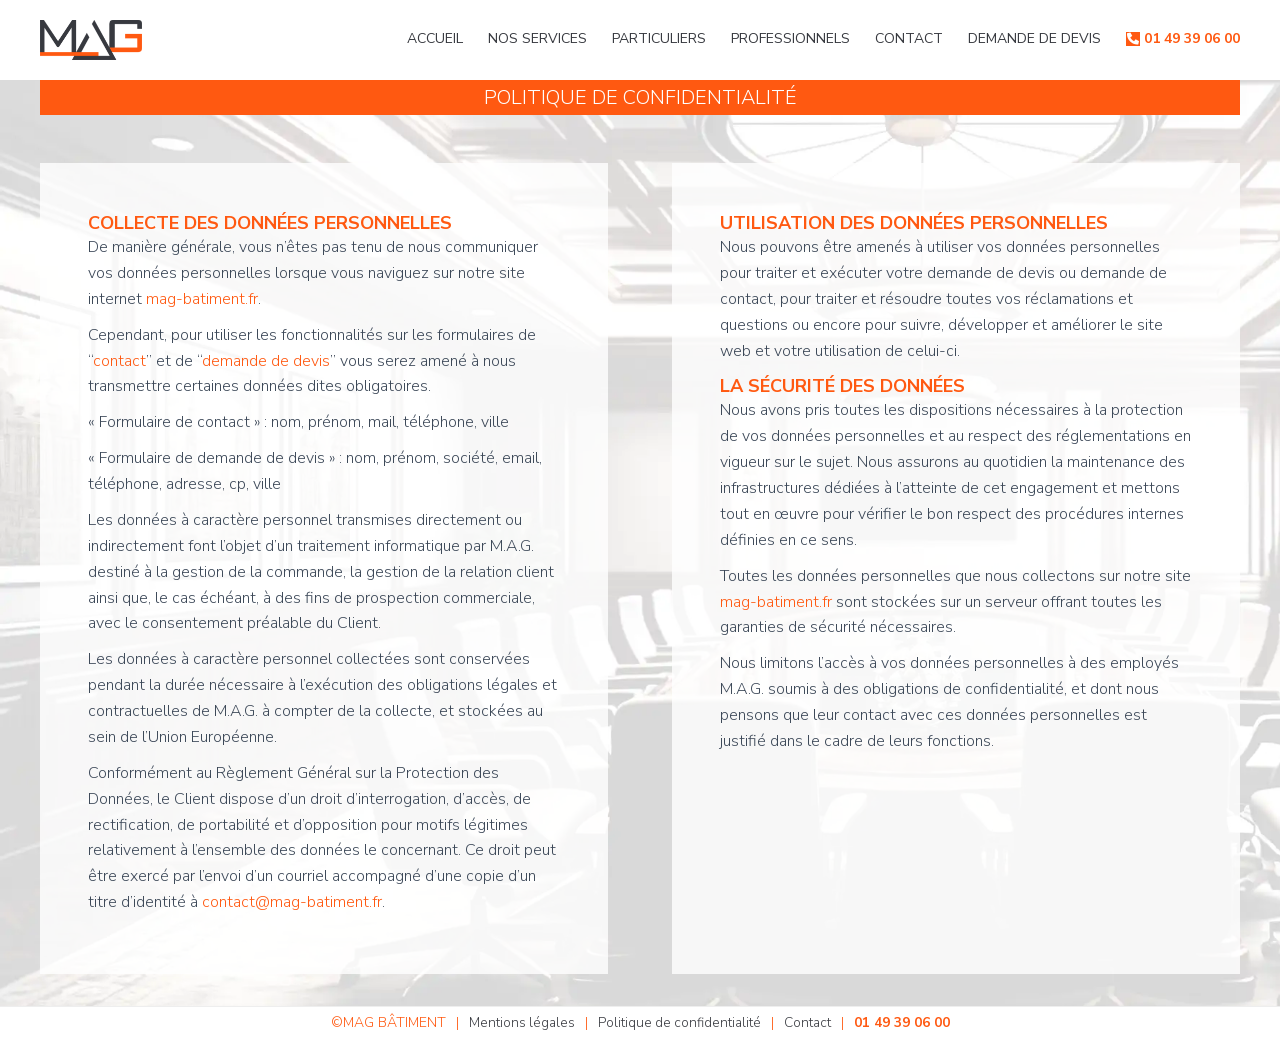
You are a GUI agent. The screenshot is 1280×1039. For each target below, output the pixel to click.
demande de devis (266, 361)
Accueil (435, 38)
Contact (909, 38)
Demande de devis (1034, 38)
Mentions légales (519, 1022)
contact (119, 361)
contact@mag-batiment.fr (292, 902)
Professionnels (790, 38)
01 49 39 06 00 (1192, 38)
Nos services (537, 38)
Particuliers (659, 38)
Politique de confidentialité (679, 1022)
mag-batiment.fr (202, 299)
